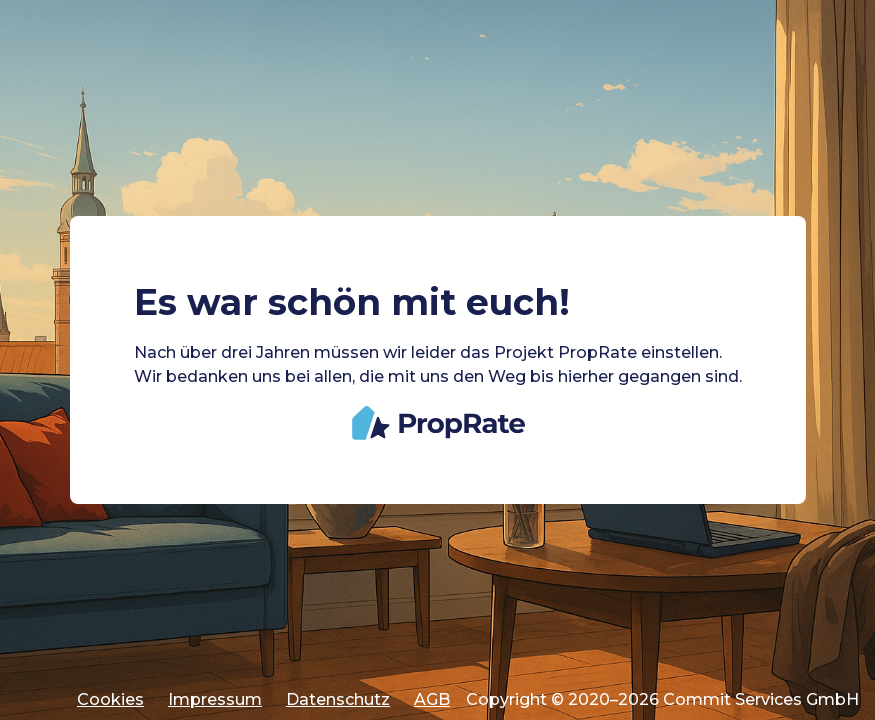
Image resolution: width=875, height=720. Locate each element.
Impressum (215, 699)
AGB (432, 699)
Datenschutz (338, 699)
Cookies (110, 699)
